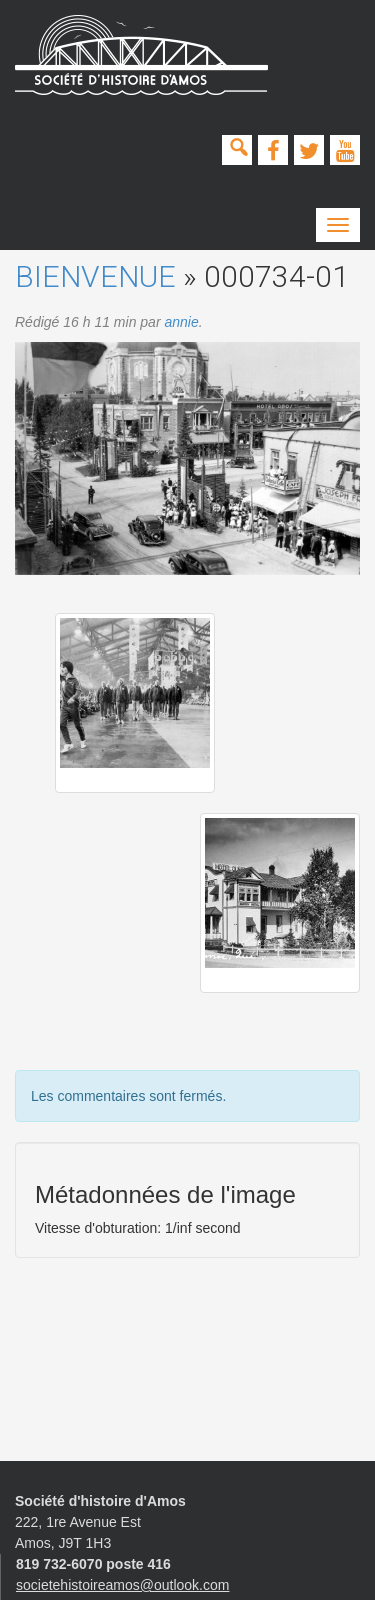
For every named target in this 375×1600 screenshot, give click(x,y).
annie (181, 322)
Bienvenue (95, 276)
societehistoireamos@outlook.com (122, 1585)
